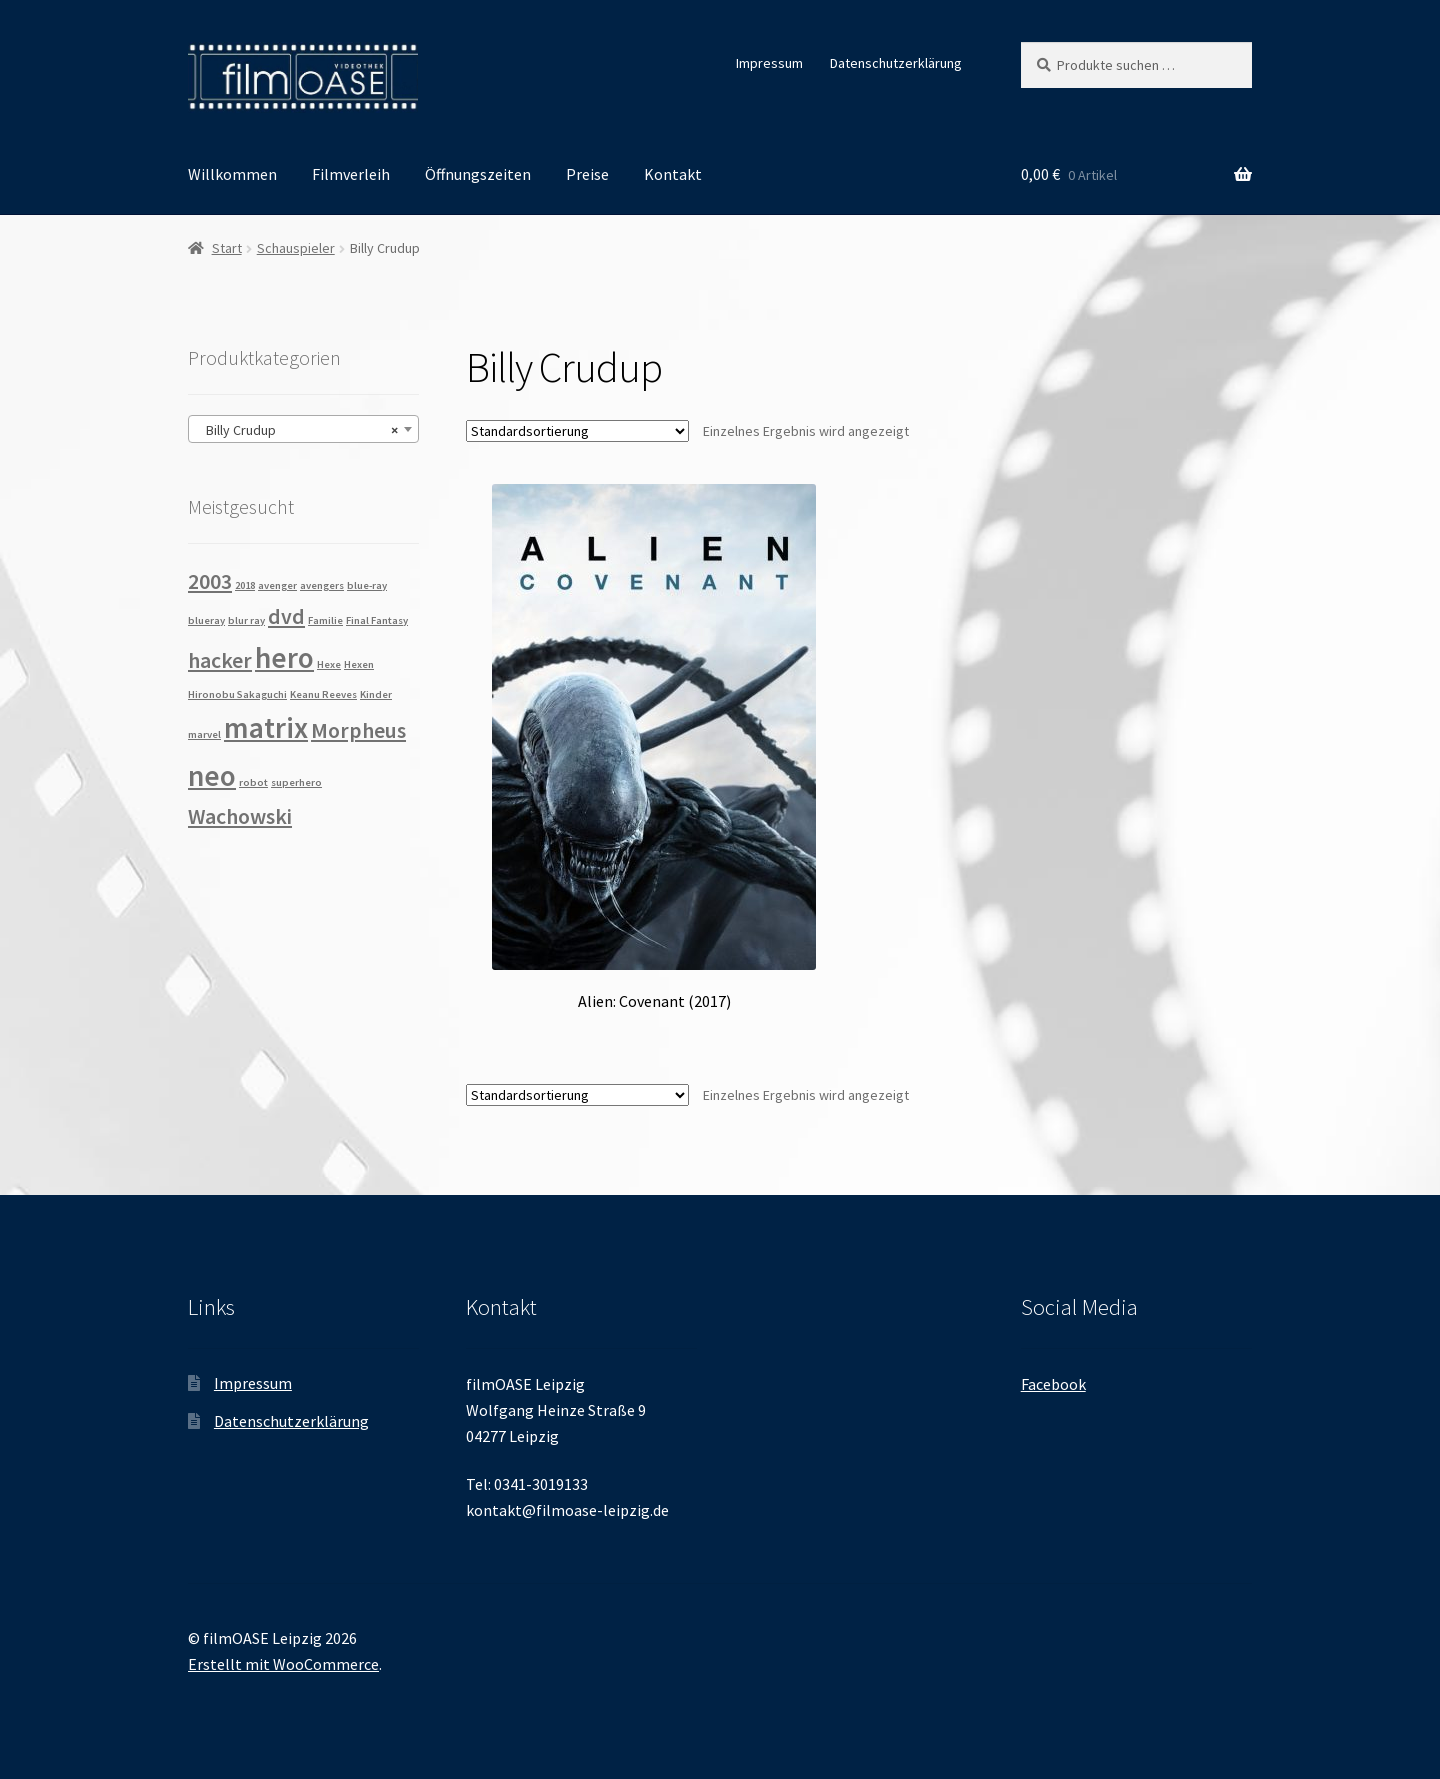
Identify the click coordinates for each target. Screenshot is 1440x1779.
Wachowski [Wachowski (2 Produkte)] (240, 816)
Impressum (769, 63)
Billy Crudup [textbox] (297, 430)
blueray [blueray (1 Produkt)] (206, 620)
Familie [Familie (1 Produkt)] (325, 620)
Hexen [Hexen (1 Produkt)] (359, 664)
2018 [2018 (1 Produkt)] (245, 585)
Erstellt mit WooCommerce (283, 1664)
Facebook (1053, 1384)
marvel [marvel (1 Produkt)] (204, 734)
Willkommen (232, 174)
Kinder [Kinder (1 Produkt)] (376, 694)
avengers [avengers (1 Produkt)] (322, 585)
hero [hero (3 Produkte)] (284, 657)
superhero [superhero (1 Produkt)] (296, 782)
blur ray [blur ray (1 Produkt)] (246, 620)
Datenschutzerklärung (896, 63)
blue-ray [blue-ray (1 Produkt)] (367, 585)
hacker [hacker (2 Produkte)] (220, 660)
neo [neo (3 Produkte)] (212, 775)
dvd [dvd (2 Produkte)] (286, 616)
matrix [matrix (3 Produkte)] (266, 727)
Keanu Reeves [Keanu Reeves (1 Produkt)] (323, 694)
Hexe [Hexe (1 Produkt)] (329, 664)
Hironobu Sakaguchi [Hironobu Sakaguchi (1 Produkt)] (237, 694)
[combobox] (303, 429)
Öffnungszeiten (478, 174)
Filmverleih (351, 174)
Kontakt (673, 174)
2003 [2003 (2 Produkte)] (210, 581)
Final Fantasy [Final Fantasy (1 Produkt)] (377, 620)
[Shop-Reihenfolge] (577, 431)
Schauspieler (296, 248)
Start (227, 248)
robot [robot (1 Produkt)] (253, 782)
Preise (587, 174)
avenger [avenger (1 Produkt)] (277, 585)
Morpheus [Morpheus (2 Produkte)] (358, 730)
